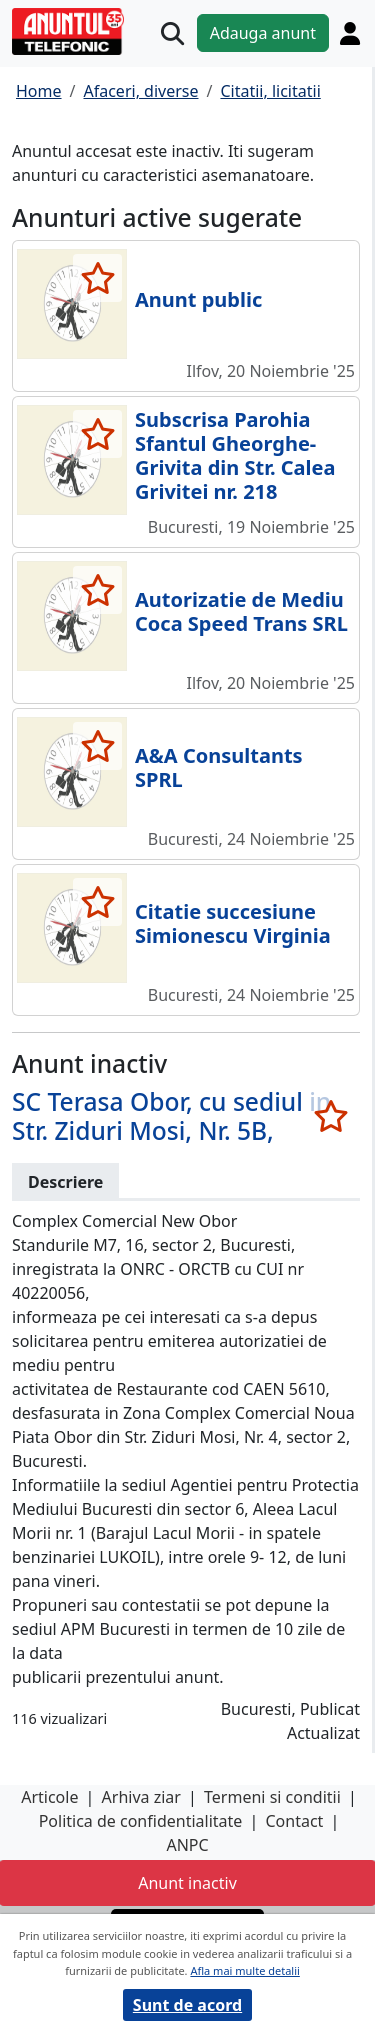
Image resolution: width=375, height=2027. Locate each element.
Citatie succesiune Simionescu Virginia (233, 923)
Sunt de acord (187, 2005)
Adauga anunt (263, 33)
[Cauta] (172, 33)
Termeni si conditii (272, 1797)
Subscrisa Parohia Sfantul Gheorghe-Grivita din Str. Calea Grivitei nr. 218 (235, 455)
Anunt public (198, 299)
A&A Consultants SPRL (219, 767)
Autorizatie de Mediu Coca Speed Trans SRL (241, 611)
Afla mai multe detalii (244, 1970)
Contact (294, 1821)
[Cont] (350, 33)
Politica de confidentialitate (141, 1821)
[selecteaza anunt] (97, 278)
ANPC (187, 1845)
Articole (49, 1797)
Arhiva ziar (141, 1797)
